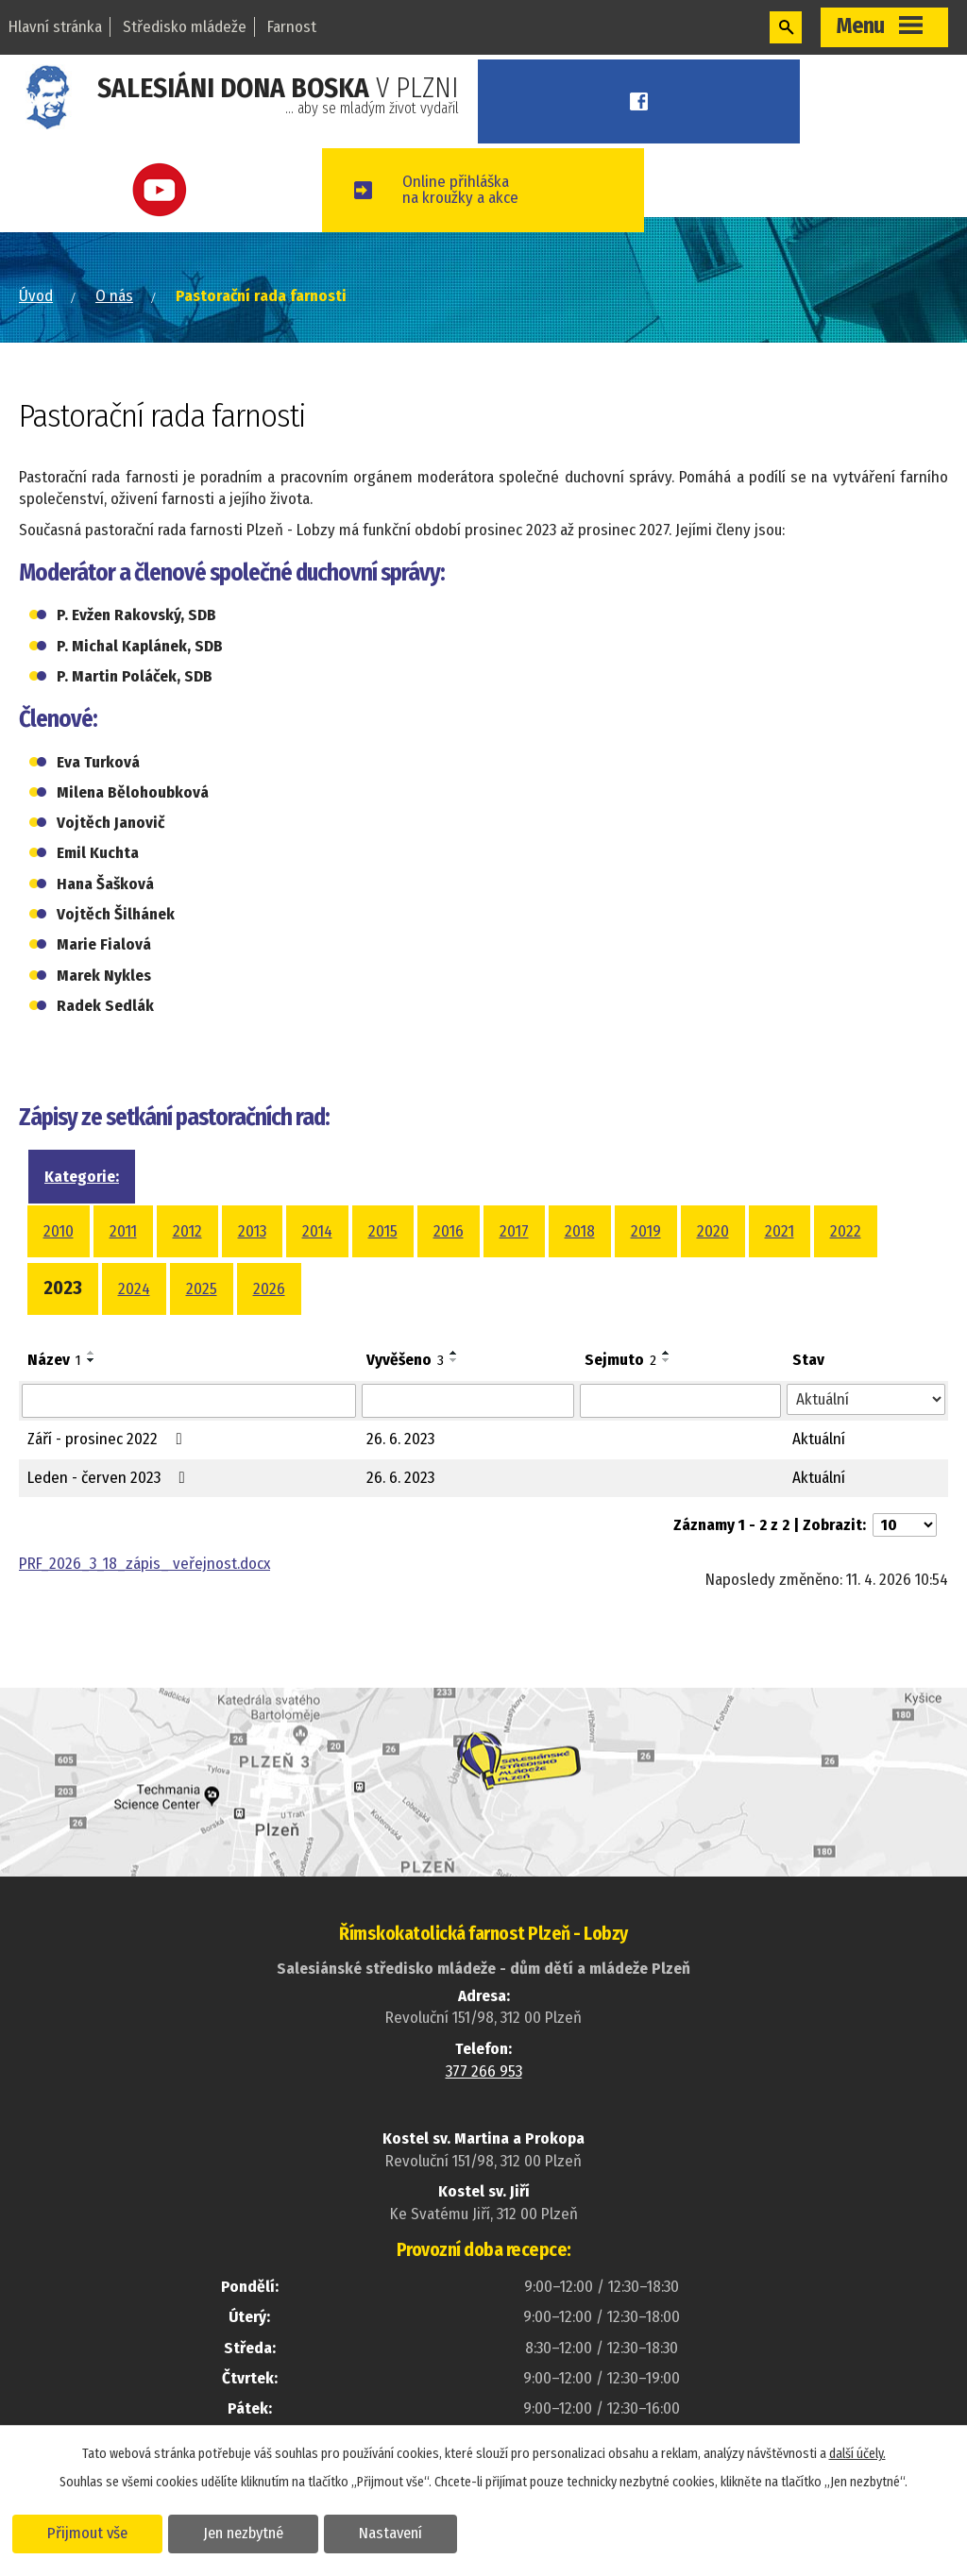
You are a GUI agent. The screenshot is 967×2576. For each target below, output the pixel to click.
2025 (201, 1289)
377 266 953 (484, 2071)
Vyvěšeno (405, 1360)
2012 (187, 1231)
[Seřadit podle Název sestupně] (91, 1360)
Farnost (291, 27)
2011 (123, 1231)
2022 (845, 1231)
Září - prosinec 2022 (108, 1439)
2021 (779, 1231)
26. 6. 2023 (400, 1439)
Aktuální (818, 1439)
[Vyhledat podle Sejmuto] (681, 1401)
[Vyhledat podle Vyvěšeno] (468, 1401)
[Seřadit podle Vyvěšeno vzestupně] (454, 1352)
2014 (317, 1231)
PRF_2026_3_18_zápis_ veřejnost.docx (144, 1564)
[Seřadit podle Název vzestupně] (91, 1352)
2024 (134, 1289)
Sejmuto (620, 1360)
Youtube (161, 190)
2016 (448, 1231)
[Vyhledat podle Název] (189, 1401)
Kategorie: (81, 1177)
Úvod (36, 296)
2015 (383, 1231)
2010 (58, 1231)
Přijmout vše (87, 2532)
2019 (646, 1231)
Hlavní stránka (55, 27)
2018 (580, 1231)
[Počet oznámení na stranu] (905, 1525)
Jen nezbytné (243, 2532)
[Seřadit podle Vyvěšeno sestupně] (454, 1360)
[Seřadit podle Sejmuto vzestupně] (666, 1352)
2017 (514, 1231)
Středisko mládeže (184, 27)
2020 (713, 1231)
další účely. (857, 2454)
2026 (269, 1289)
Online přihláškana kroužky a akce (460, 190)
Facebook (639, 101)
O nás (114, 296)
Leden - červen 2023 (110, 1478)
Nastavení (390, 2532)
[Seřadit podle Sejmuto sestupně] (666, 1360)
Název (54, 1360)
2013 (252, 1231)
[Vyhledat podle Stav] (866, 1400)
